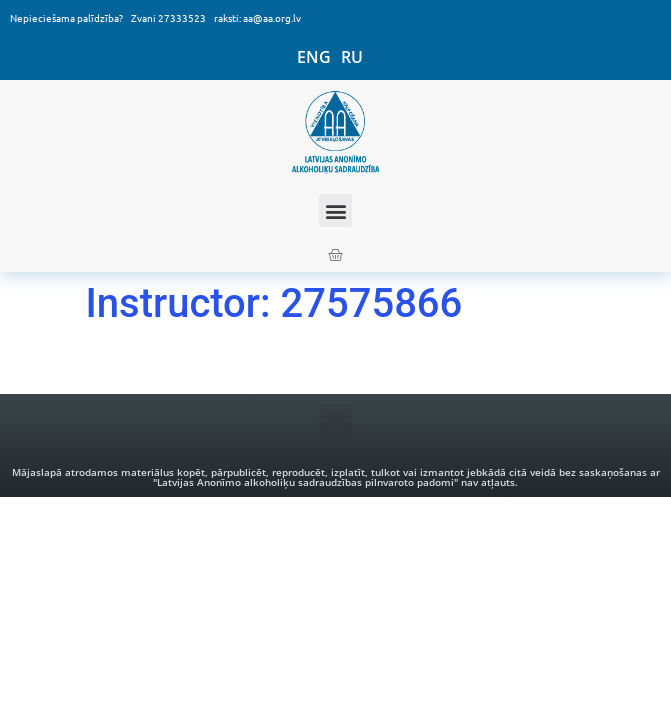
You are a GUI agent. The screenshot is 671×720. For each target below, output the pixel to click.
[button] (335, 210)
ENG (314, 57)
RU (352, 57)
